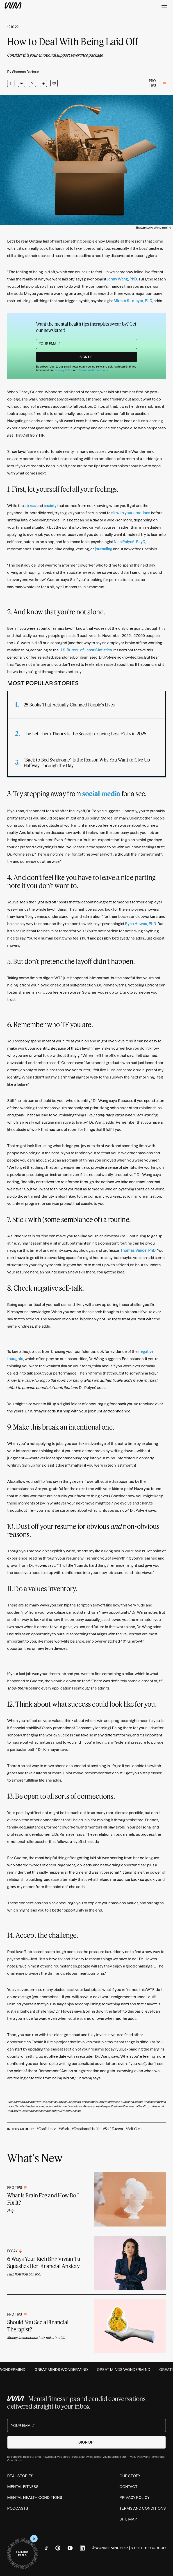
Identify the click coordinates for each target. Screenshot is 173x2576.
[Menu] (164, 5)
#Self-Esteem (113, 2129)
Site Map (128, 2519)
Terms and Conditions (93, 370)
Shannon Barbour (25, 72)
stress (30, 506)
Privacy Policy (64, 370)
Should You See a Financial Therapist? (37, 2326)
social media (101, 794)
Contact (128, 2487)
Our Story (129, 2476)
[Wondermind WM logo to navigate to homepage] (36, 5)
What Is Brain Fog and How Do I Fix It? (43, 2199)
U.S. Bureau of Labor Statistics (85, 650)
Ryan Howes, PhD (140, 924)
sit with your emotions (130, 513)
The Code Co (154, 2548)
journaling (103, 549)
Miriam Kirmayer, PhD (133, 301)
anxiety (50, 506)
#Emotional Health (86, 2129)
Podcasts (17, 2508)
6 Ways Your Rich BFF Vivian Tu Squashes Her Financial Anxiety (43, 2262)
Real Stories (20, 2476)
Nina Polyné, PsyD (129, 542)
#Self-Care (133, 2129)
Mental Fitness (23, 2487)
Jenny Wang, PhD (122, 279)
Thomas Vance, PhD (138, 1250)
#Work (64, 2129)
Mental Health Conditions (34, 2497)
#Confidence (46, 2129)
